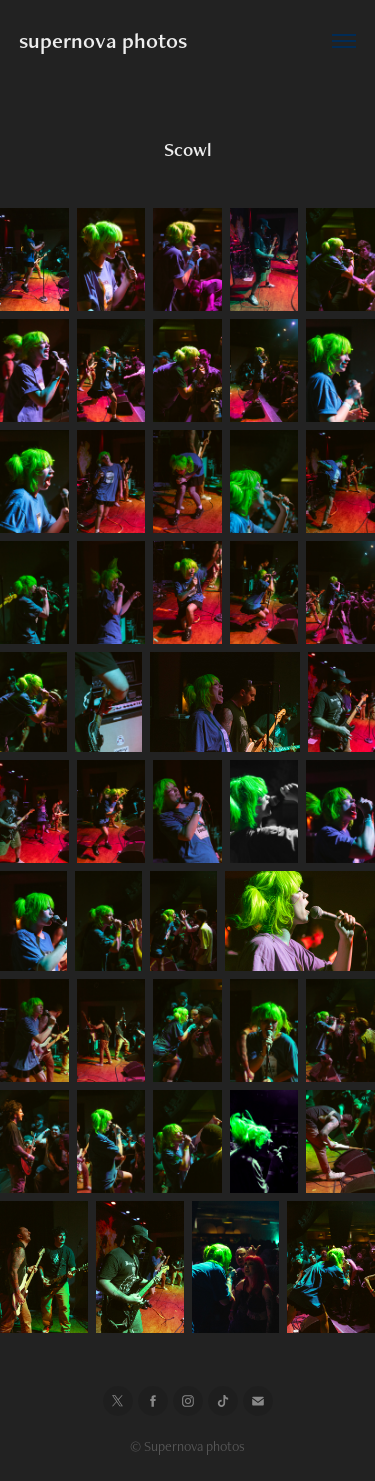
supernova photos (103, 40)
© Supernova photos (187, 1446)
